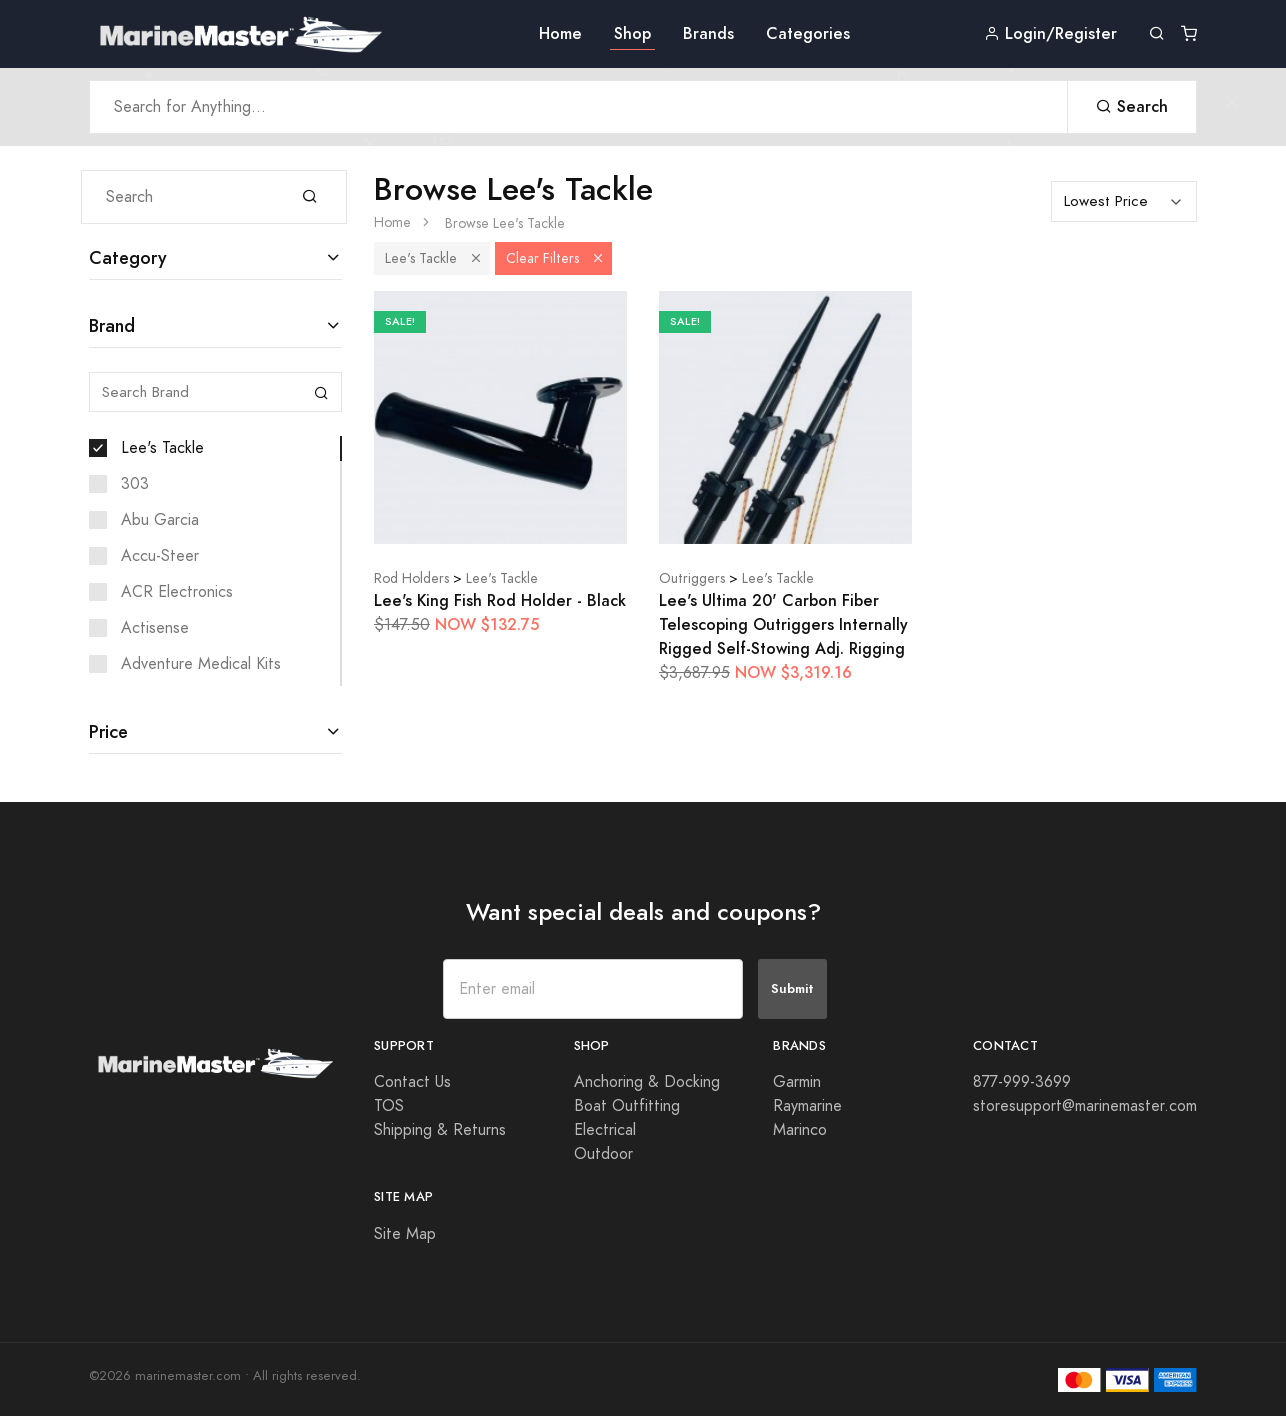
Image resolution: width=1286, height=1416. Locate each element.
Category (128, 257)
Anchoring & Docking (647, 1082)
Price (108, 731)
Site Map (405, 1234)
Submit (792, 988)
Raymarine (807, 1106)
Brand (112, 325)
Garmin (797, 1082)
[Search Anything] (578, 107)
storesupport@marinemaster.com (1085, 1106)
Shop (632, 33)
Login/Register (1050, 33)
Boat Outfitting (627, 1106)
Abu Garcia (160, 520)
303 (135, 484)
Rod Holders (411, 578)
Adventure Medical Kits (201, 664)
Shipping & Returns (440, 1130)
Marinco (800, 1130)
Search (1132, 106)
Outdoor (603, 1154)
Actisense (155, 628)
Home (560, 33)
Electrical (605, 1130)
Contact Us (412, 1082)
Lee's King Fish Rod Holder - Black (500, 600)
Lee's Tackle (162, 448)
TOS (389, 1106)
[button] (476, 258)
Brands (708, 33)
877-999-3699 (1022, 1082)
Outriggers (692, 578)
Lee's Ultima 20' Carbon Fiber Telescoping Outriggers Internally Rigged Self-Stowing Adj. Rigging (783, 624)
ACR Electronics (177, 592)
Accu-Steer (160, 556)
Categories (808, 33)
